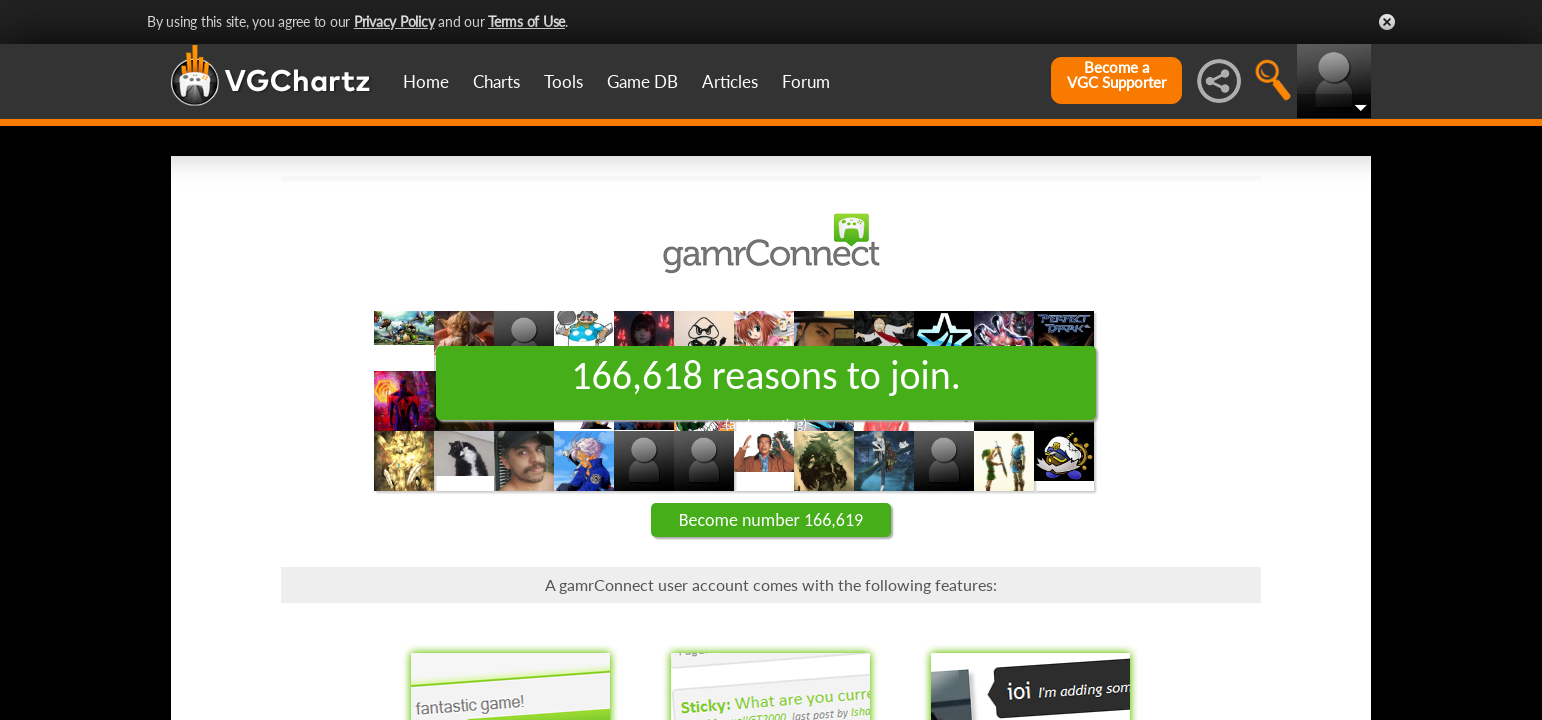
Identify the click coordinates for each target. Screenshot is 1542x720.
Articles (730, 81)
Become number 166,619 (771, 520)
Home (426, 81)
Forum (806, 81)
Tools (563, 81)
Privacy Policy (394, 21)
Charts (496, 81)
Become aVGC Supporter (1116, 75)
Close (1387, 22)
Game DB (642, 81)
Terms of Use (526, 21)
